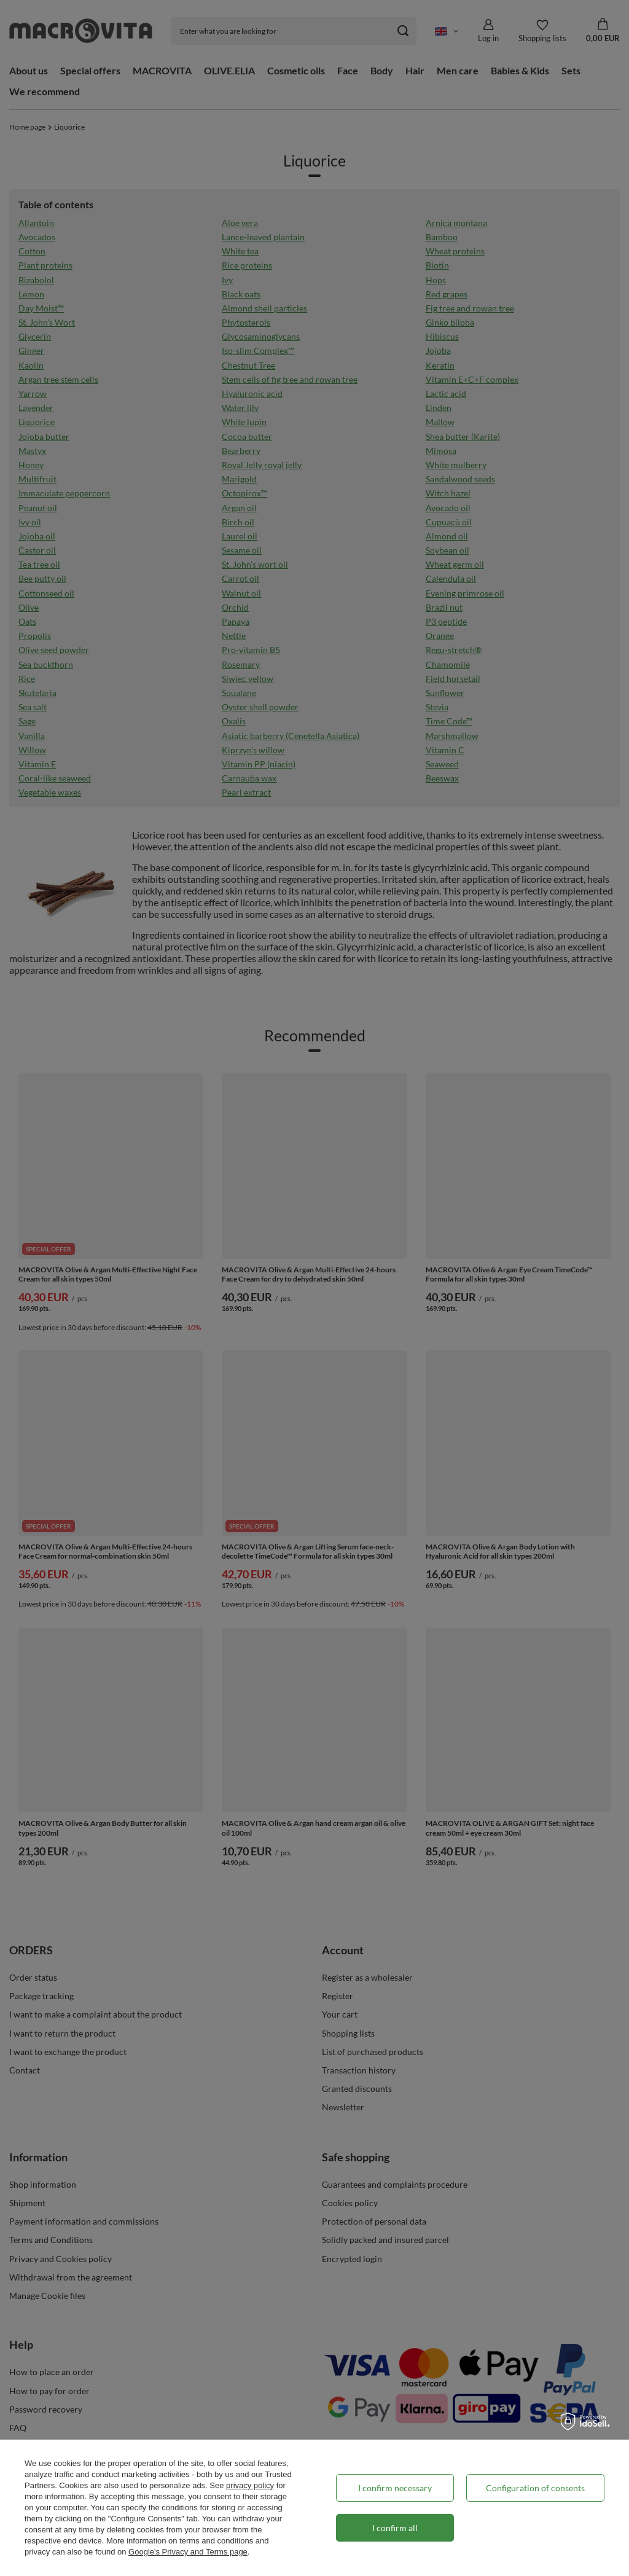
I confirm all (395, 2528)
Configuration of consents (535, 2488)
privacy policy (250, 2485)
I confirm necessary (395, 2488)
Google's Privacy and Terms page (188, 2551)
